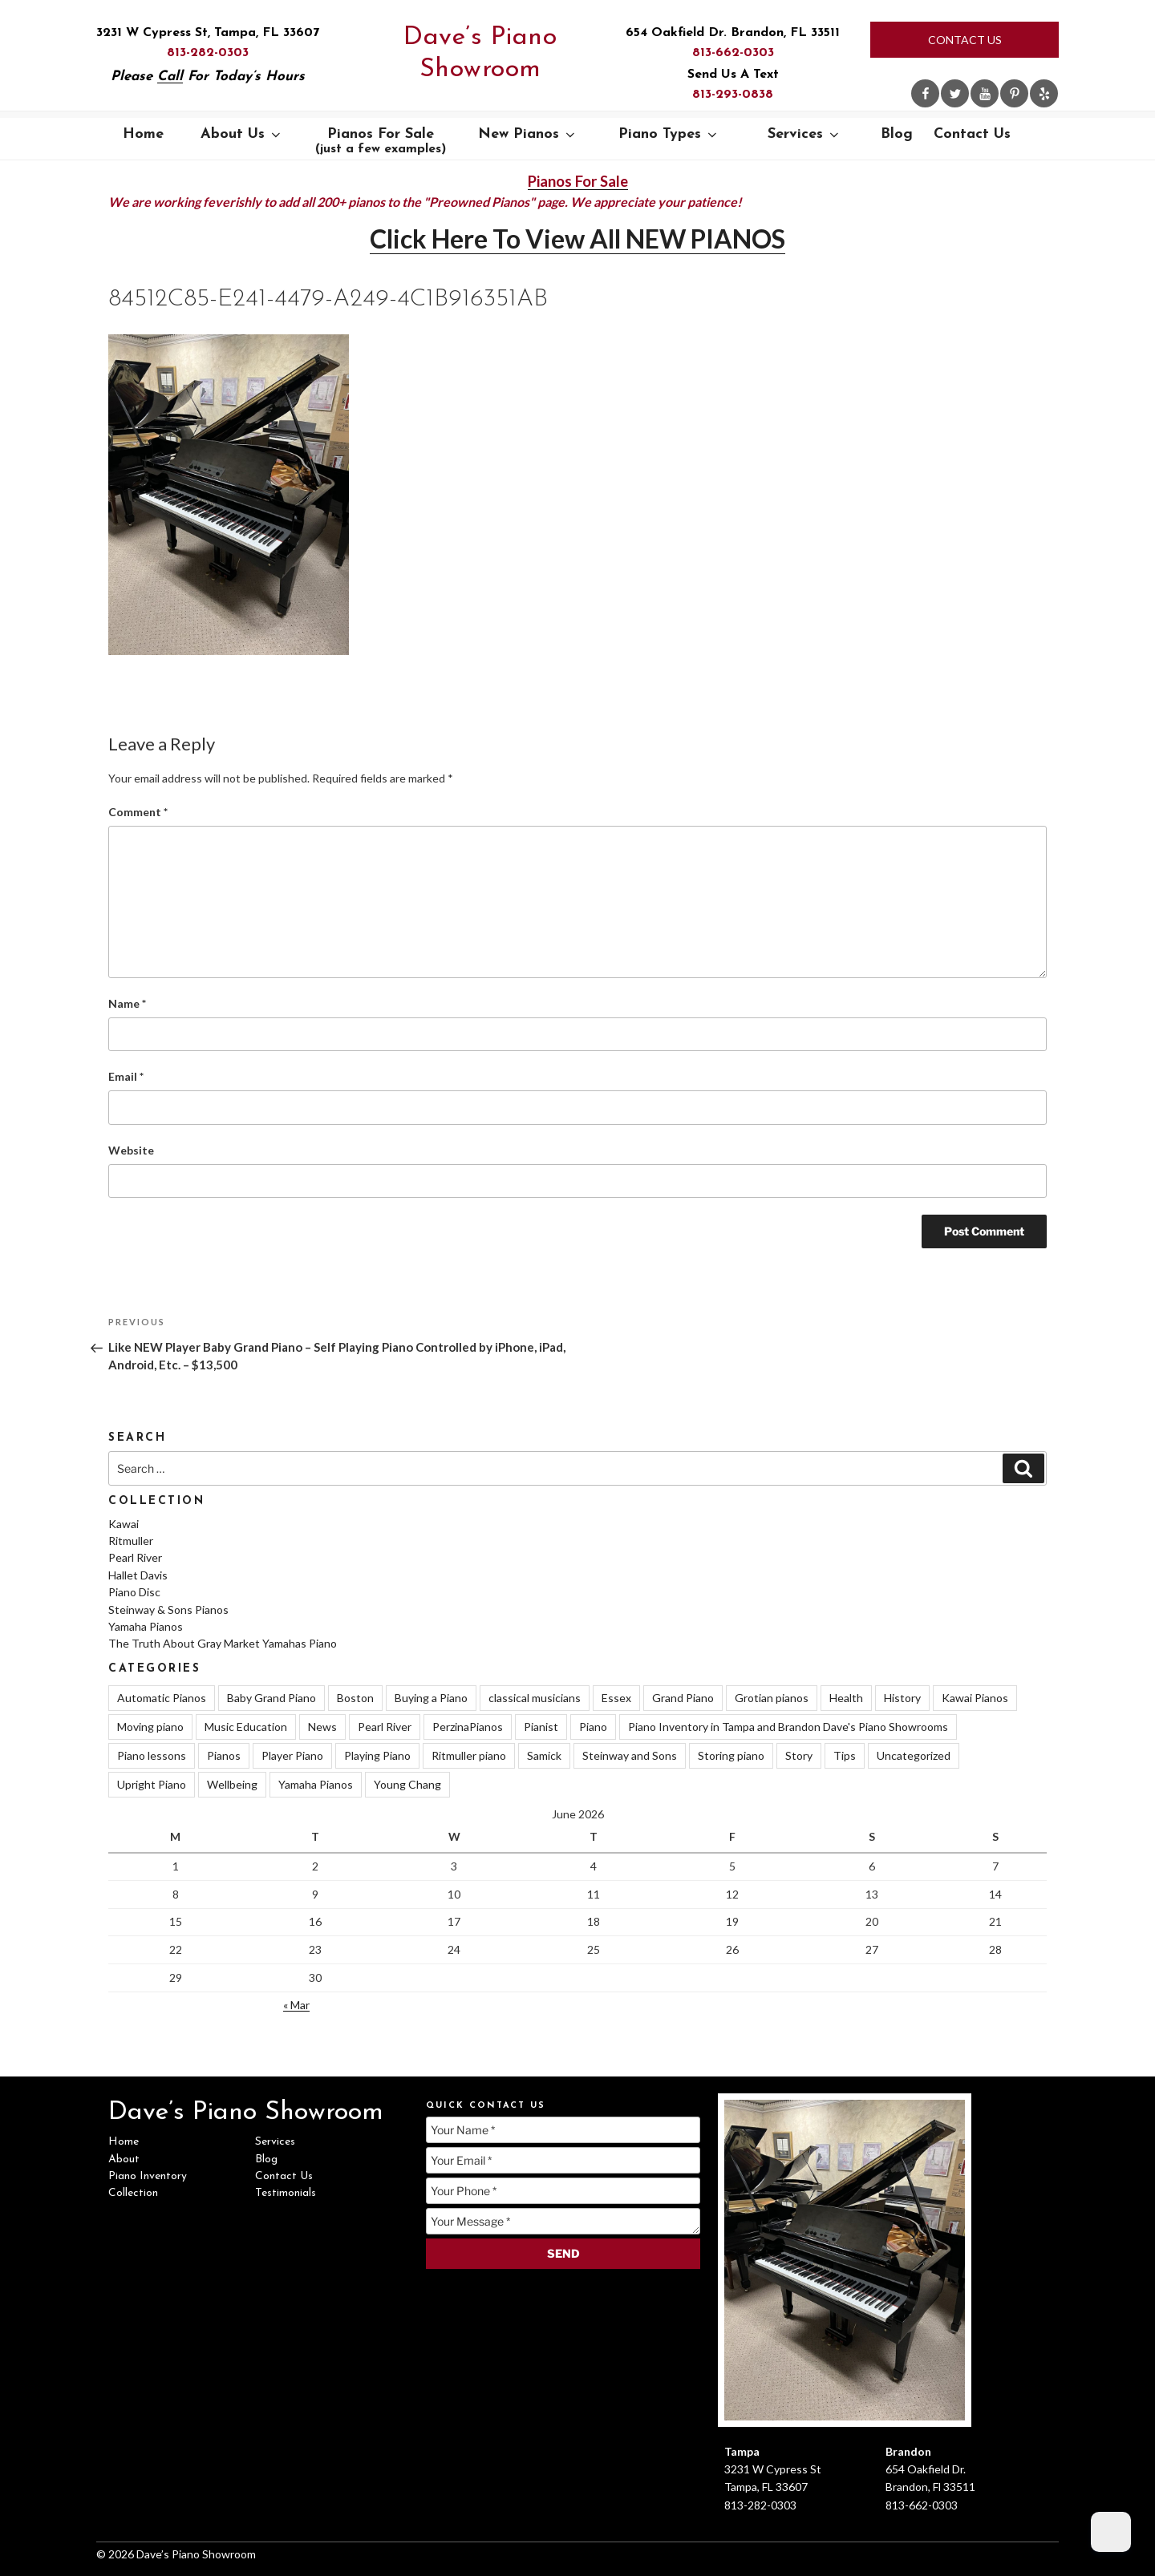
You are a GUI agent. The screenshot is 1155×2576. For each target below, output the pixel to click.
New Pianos (528, 134)
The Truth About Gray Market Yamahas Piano (222, 1643)
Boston (355, 1698)
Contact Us (965, 40)
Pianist (541, 1726)
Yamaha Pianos (145, 1626)
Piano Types (668, 134)
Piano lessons (151, 1755)
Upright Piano (151, 1784)
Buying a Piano (431, 1698)
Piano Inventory (147, 2176)
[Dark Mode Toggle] (1111, 2532)
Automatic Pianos (161, 1698)
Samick (544, 1755)
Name (127, 1003)
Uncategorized (913, 1755)
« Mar (296, 2005)
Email (126, 1076)
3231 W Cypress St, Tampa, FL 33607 (207, 32)
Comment (138, 812)
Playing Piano (377, 1755)
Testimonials (285, 2193)
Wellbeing (232, 1784)
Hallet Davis (138, 1575)
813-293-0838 (732, 94)
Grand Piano (683, 1698)
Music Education (246, 1726)
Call (170, 76)
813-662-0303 (733, 53)
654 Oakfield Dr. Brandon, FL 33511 (733, 32)
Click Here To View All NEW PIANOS (577, 238)
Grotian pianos (771, 1698)
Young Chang (407, 1784)
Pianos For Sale (380, 141)
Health (846, 1698)
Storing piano (731, 1755)
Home (143, 134)
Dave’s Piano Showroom (480, 54)
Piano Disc (134, 1592)
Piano (593, 1726)
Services (804, 134)
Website (131, 1150)
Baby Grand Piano (271, 1698)
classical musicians (534, 1698)
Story (799, 1755)
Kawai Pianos (975, 1698)
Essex (616, 1698)
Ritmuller (130, 1540)
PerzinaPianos (467, 1726)
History (902, 1698)
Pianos (224, 1755)
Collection (133, 2193)
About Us (242, 134)
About (124, 2159)
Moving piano (150, 1726)
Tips (844, 1755)
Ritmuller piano (469, 1755)
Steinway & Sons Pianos (168, 1609)
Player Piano (292, 1755)
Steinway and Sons (629, 1755)
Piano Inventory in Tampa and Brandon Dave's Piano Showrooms (788, 1726)
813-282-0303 (208, 53)
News (322, 1726)
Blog (897, 134)
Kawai (123, 1524)
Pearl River (135, 1557)
